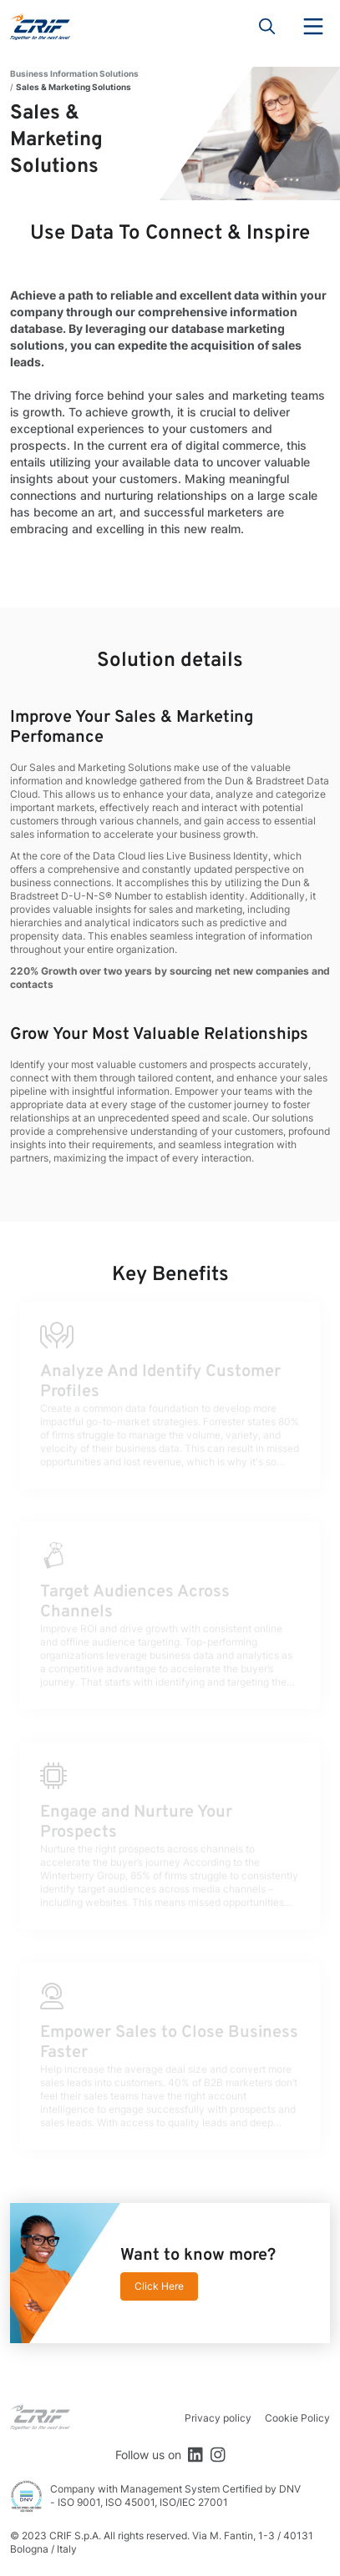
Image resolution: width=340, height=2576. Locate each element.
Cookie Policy (297, 2418)
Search (267, 26)
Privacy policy (218, 2418)
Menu (313, 26)
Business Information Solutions (74, 73)
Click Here (159, 2286)
